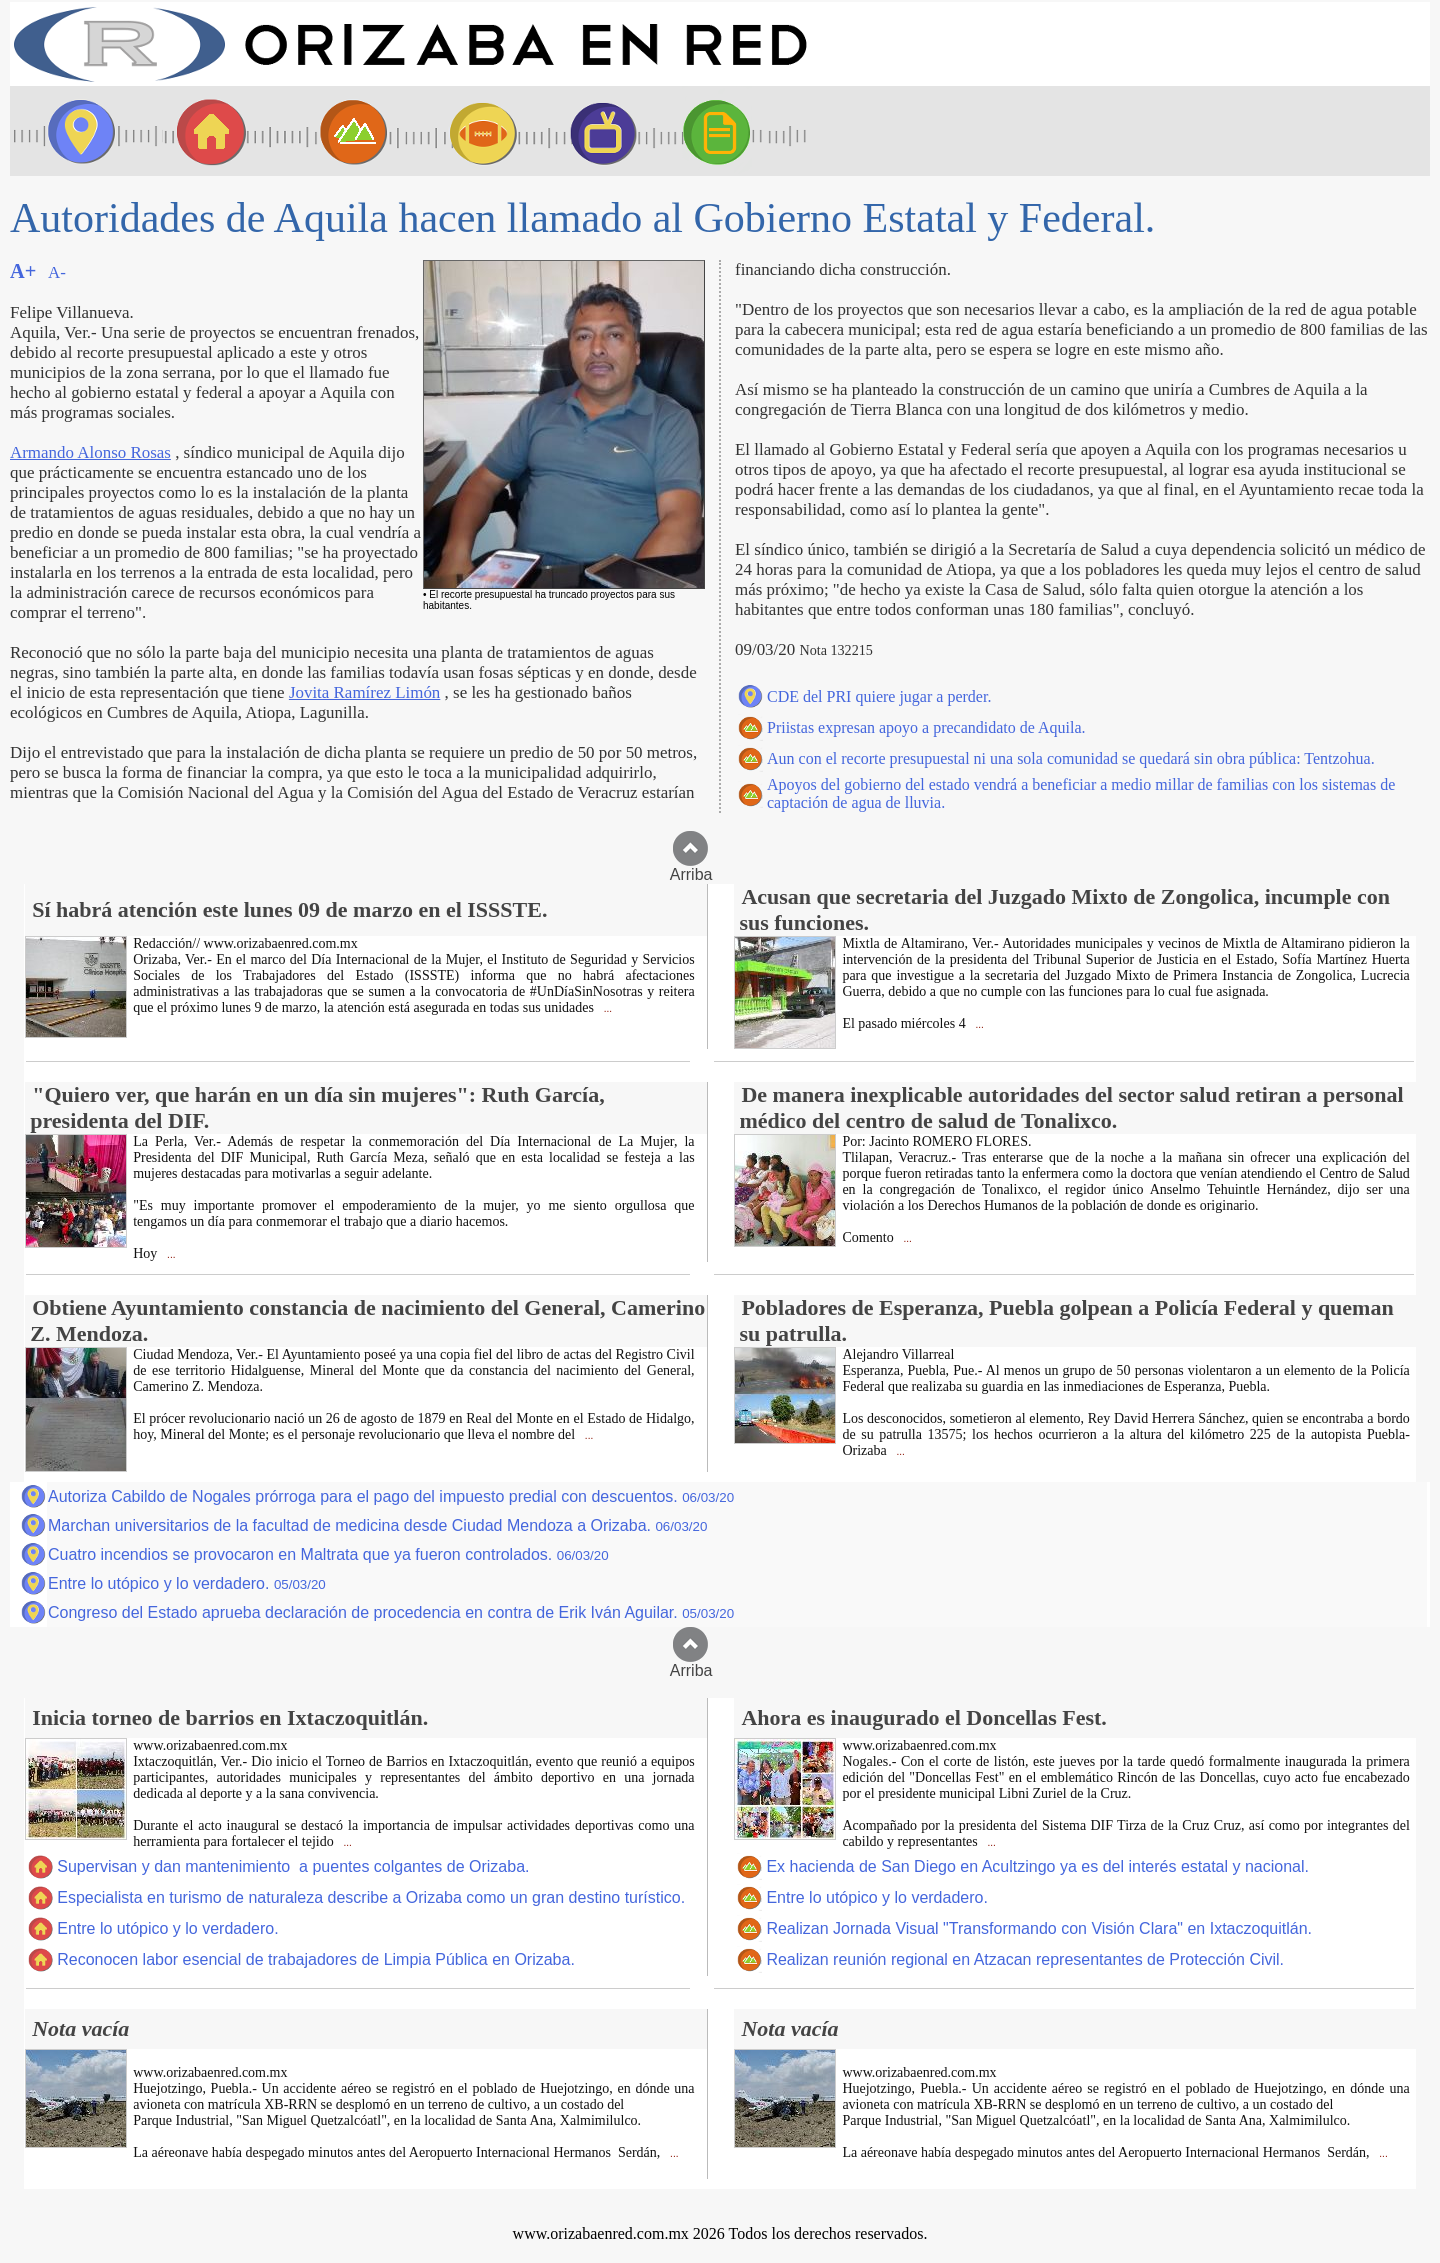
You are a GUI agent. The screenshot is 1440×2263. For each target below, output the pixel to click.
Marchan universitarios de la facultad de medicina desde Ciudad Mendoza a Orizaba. (377, 1525)
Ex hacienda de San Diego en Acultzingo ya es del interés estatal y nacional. (1037, 1866)
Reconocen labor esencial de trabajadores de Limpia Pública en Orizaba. (316, 1959)
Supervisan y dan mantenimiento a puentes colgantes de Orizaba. (293, 1866)
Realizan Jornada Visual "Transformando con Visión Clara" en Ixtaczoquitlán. (1039, 1928)
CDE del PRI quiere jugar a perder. (879, 696)
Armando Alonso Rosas (90, 452)
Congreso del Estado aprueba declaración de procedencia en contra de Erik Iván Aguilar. (391, 1612)
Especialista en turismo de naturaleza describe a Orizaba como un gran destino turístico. (371, 1897)
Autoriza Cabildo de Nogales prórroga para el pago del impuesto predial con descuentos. (391, 1496)
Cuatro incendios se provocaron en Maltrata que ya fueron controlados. (328, 1554)
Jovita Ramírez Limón (364, 692)
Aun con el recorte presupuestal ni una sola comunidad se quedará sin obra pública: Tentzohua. (1071, 758)
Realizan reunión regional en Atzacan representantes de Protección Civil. (1025, 1959)
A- (57, 272)
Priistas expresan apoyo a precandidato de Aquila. (926, 727)
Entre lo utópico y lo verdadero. (187, 1583)
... (606, 1008)
